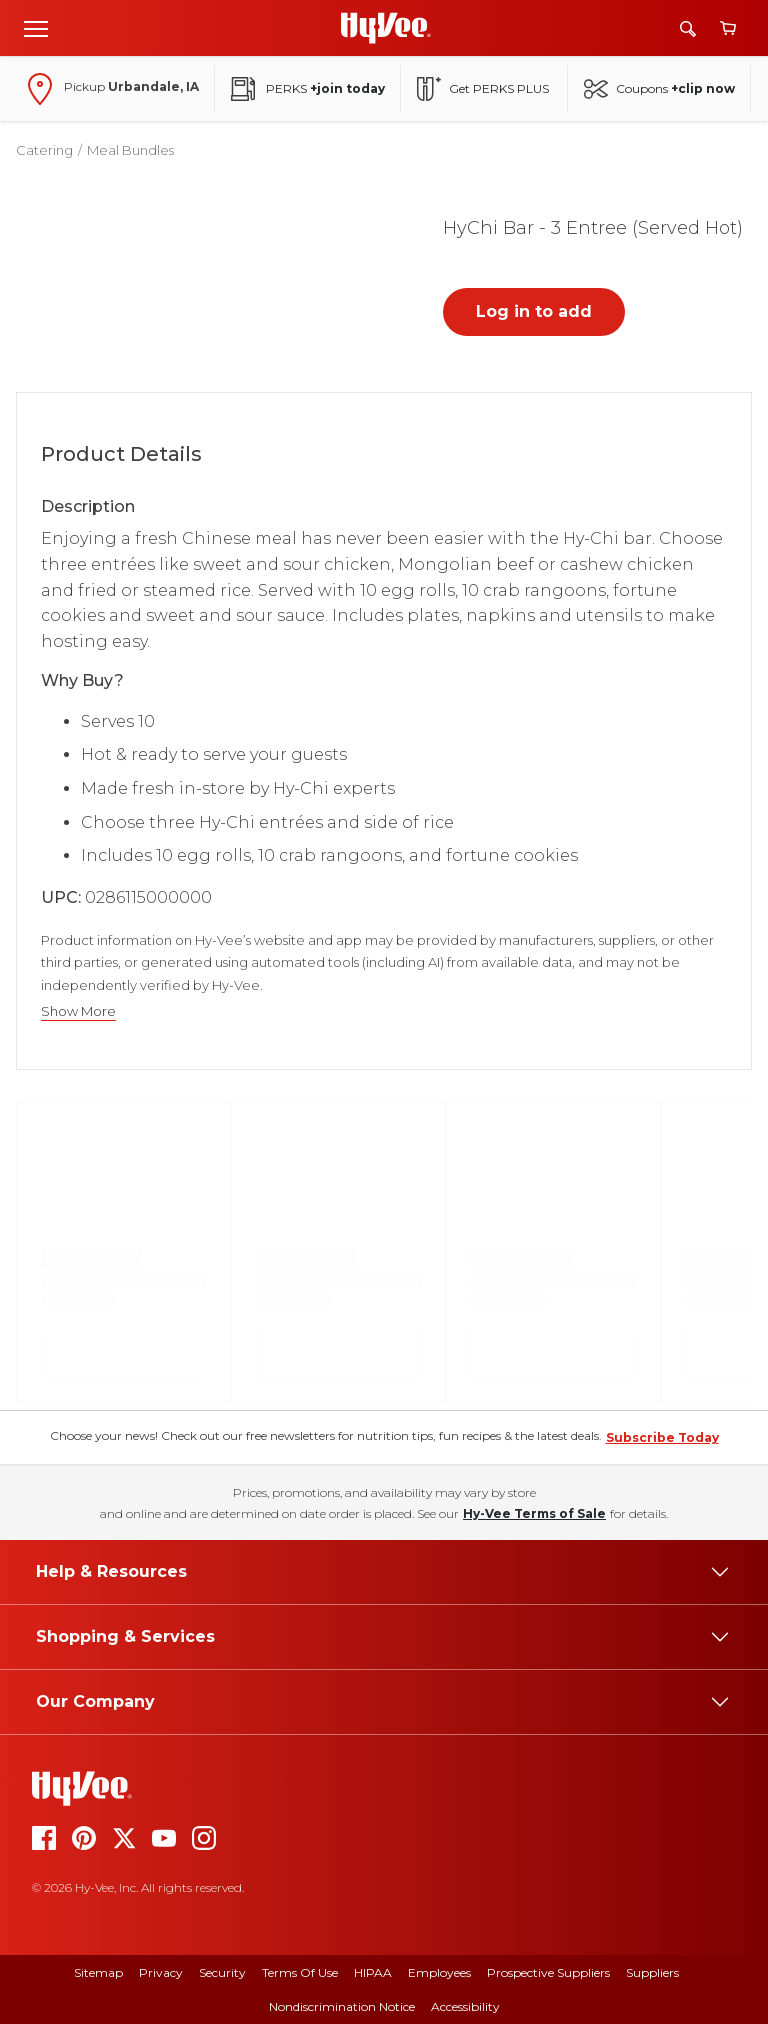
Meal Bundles (130, 150)
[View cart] (728, 28)
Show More (78, 1011)
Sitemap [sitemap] (98, 1972)
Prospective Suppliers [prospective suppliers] (548, 1972)
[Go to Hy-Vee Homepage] (386, 28)
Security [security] (222, 1972)
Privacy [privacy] (161, 1972)
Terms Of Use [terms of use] (300, 1972)
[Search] (688, 28)
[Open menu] (36, 28)
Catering (44, 150)
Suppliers (652, 1972)
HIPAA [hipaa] (373, 1972)
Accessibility (465, 2006)
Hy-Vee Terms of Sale (534, 1513)
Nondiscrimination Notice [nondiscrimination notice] (342, 2006)
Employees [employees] (439, 1972)
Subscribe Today (662, 1437)
